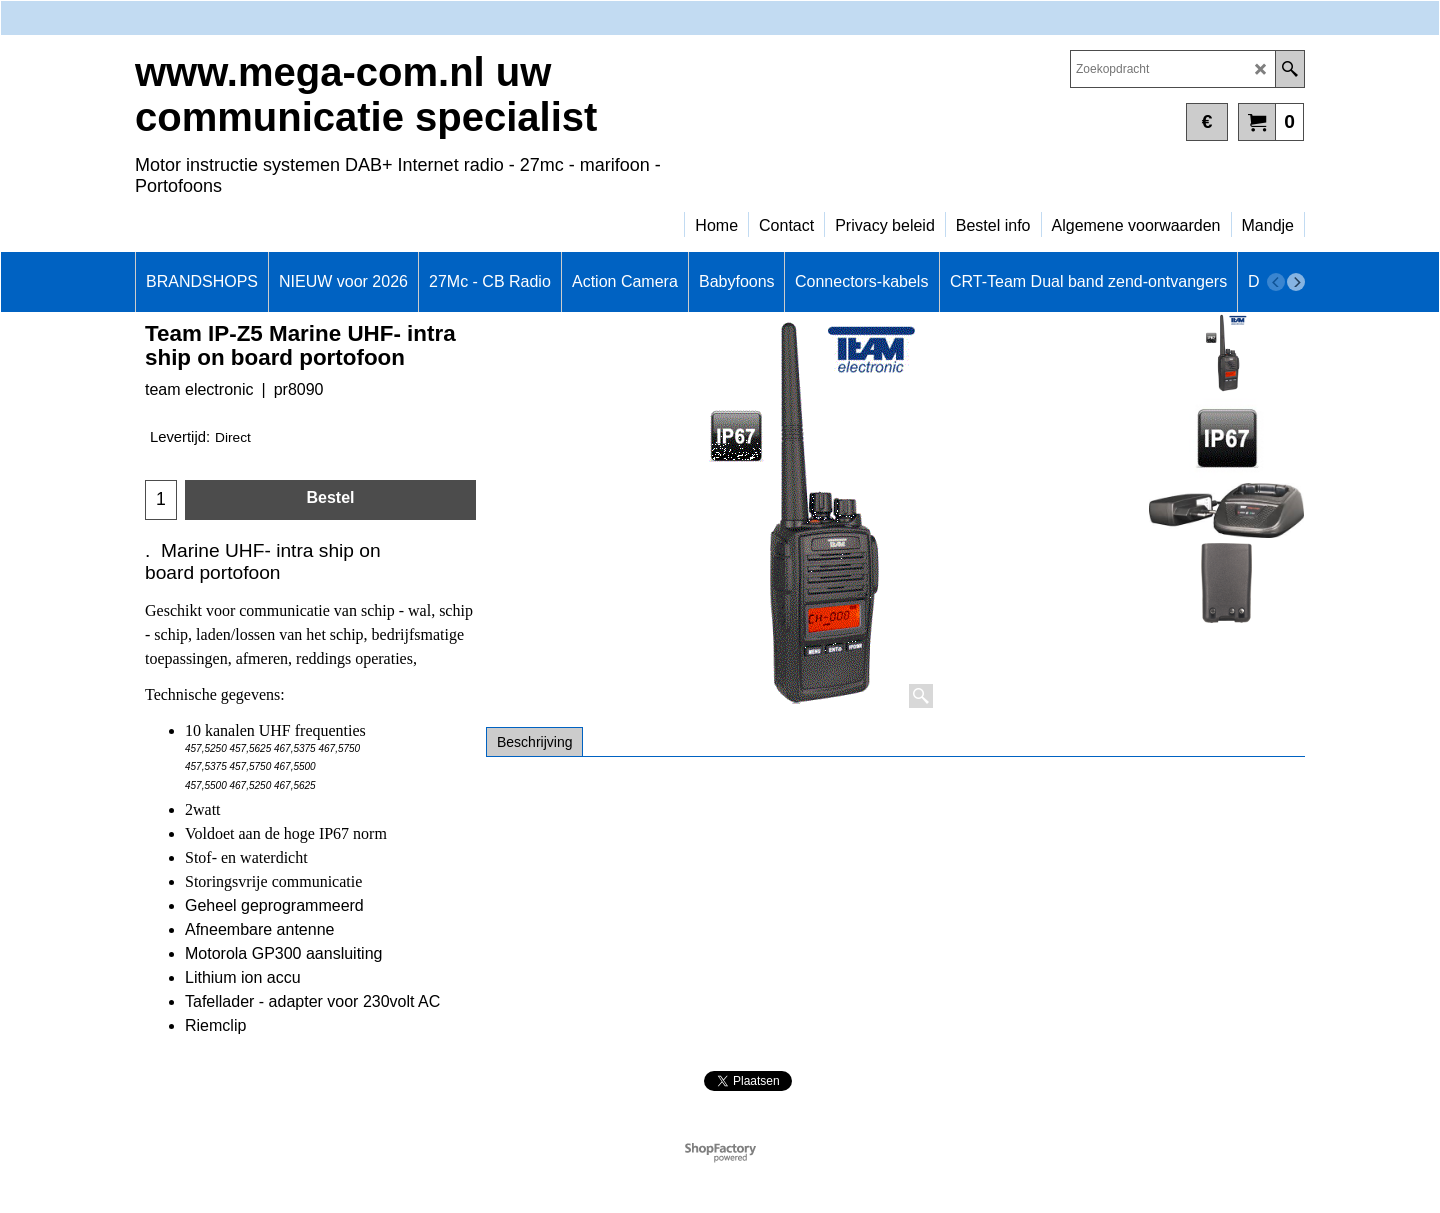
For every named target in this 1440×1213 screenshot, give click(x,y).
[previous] (1276, 282)
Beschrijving (534, 742)
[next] (1296, 282)
